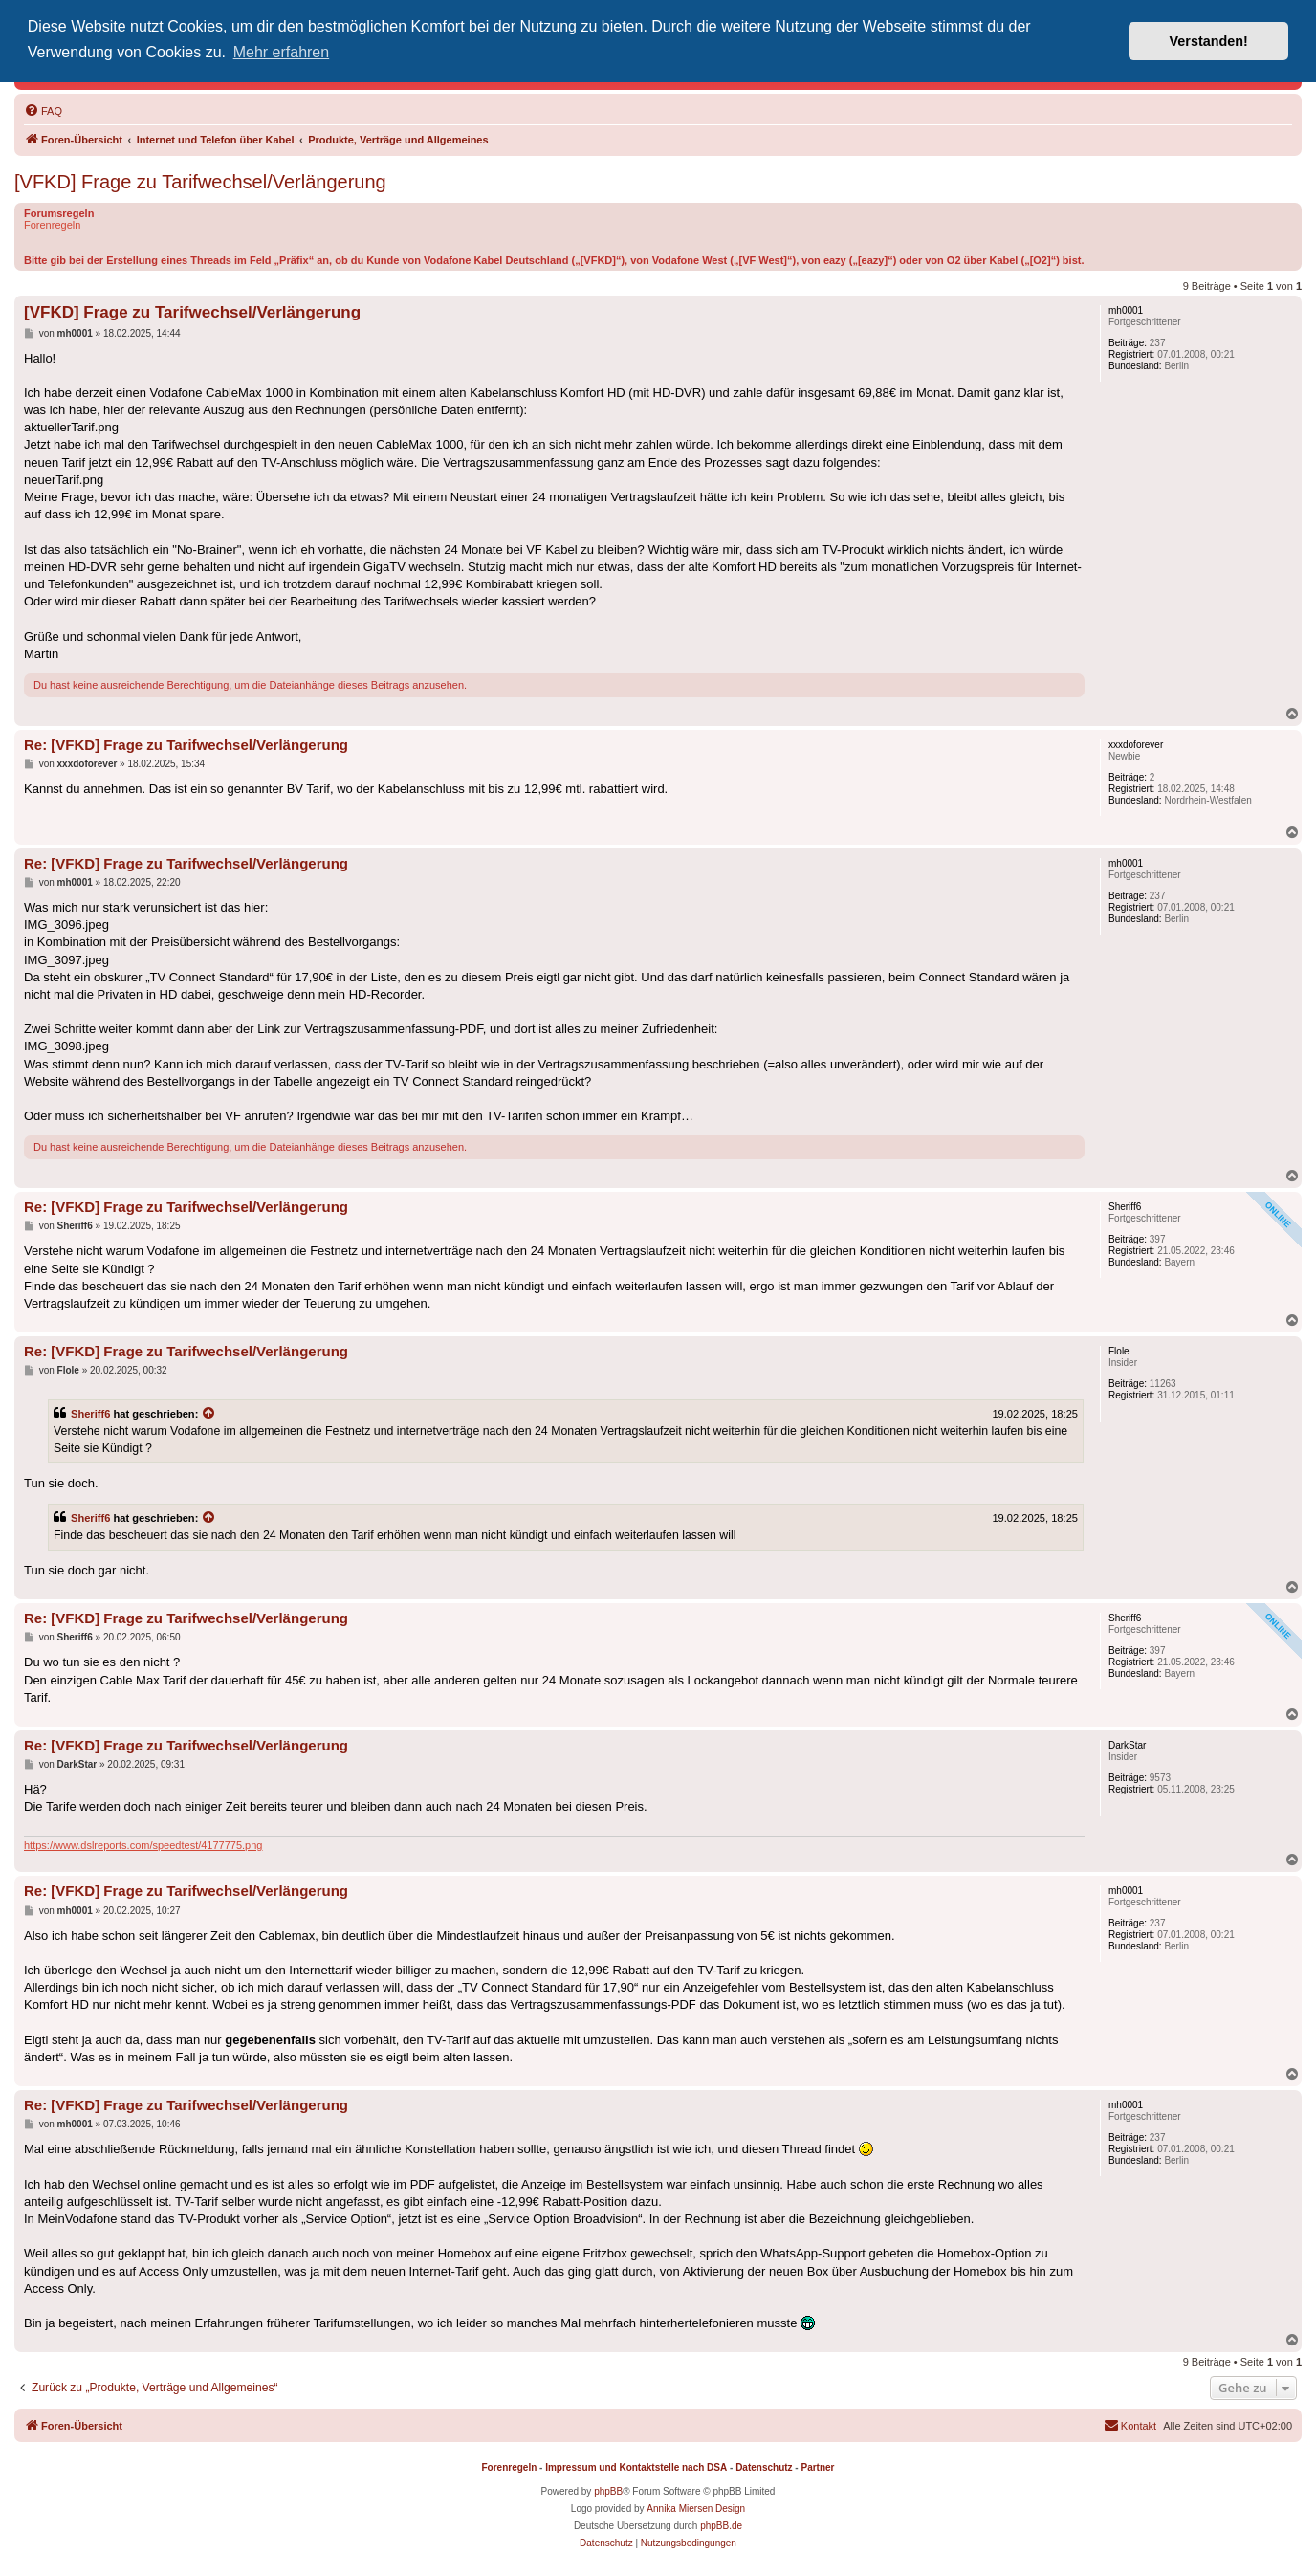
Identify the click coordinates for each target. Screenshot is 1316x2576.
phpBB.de (721, 2526)
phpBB (608, 2491)
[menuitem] (43, 110)
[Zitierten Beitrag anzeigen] (209, 1413)
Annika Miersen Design (696, 2508)
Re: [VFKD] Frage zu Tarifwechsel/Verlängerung (186, 745)
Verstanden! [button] (1209, 41)
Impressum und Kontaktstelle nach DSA (636, 2467)
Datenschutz (763, 2467)
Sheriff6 (90, 1414)
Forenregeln (52, 225)
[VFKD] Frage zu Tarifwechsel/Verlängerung (200, 181)
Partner (817, 2467)
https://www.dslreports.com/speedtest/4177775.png (143, 1845)
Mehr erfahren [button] (281, 52)
